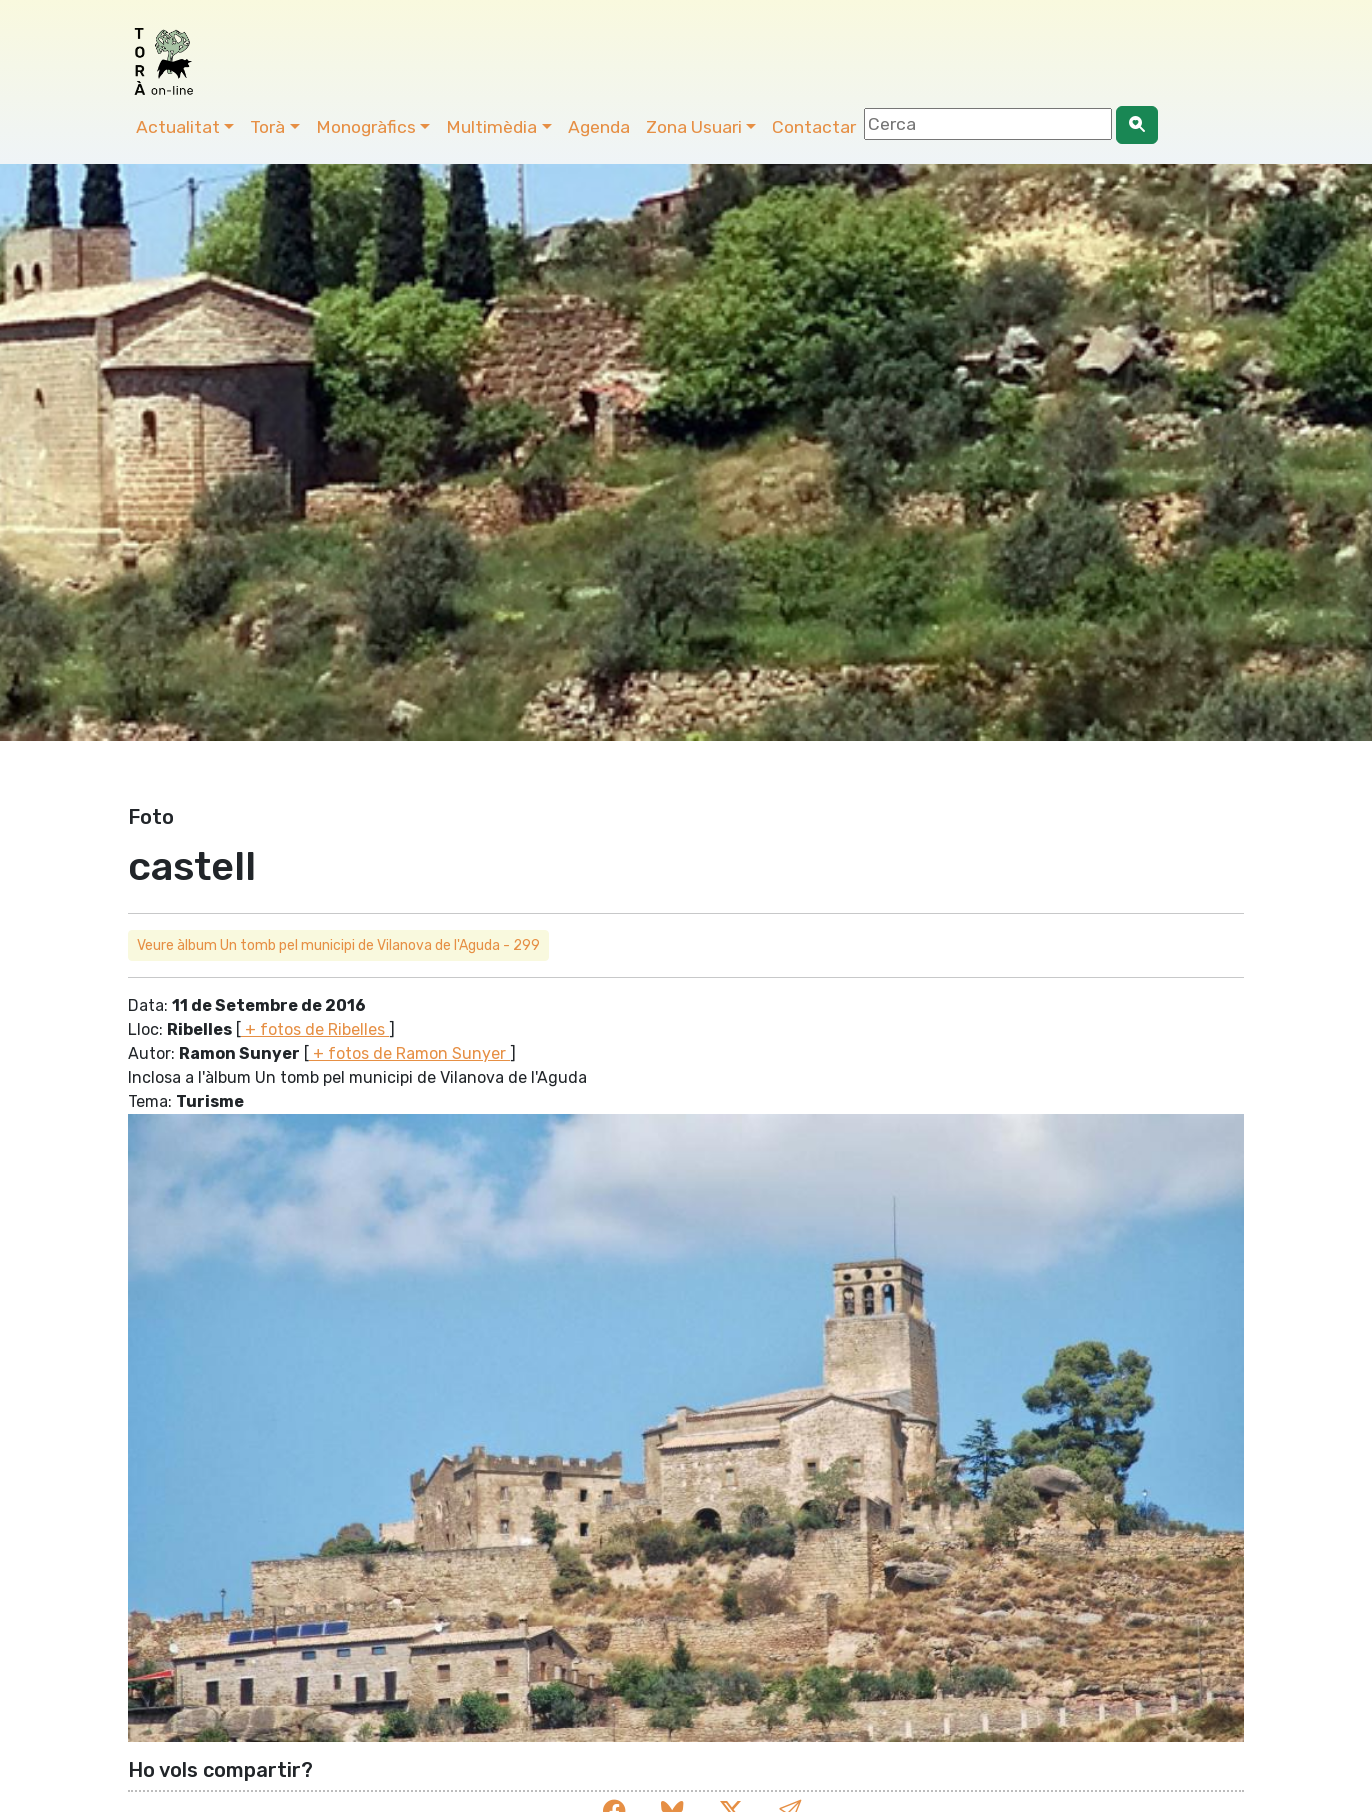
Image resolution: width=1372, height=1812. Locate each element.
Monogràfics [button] (366, 127)
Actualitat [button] (178, 127)
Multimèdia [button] (491, 127)
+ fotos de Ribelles (315, 1029)
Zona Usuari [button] (694, 127)
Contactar (814, 127)
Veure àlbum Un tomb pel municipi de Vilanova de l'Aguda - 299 (338, 945)
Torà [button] (267, 127)
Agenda (599, 127)
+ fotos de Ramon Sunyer (409, 1053)
